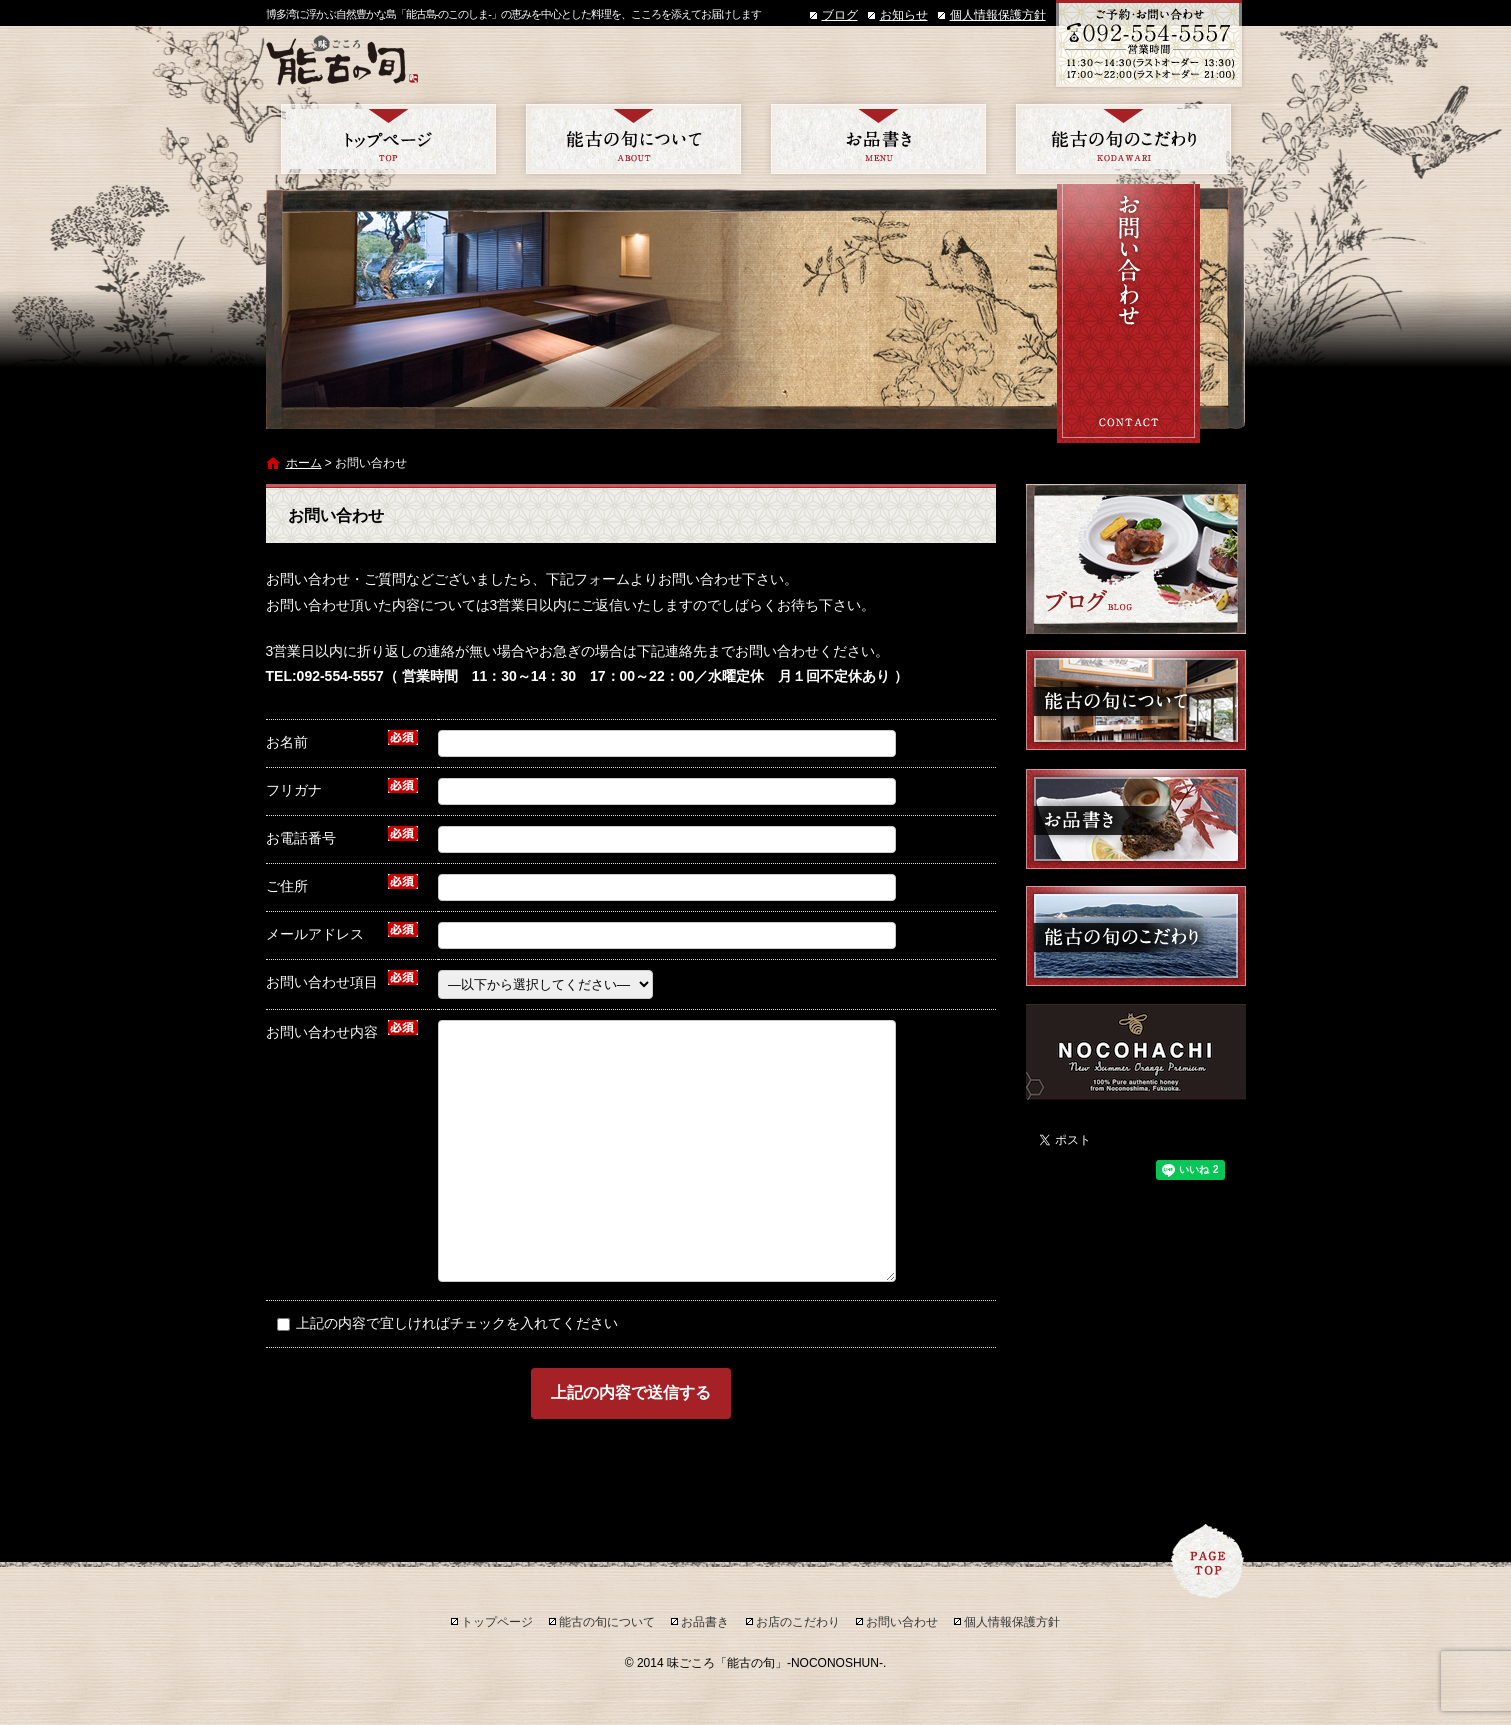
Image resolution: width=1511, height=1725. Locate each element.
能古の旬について (633, 139)
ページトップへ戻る (1208, 1561)
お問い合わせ (902, 1622)
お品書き (878, 139)
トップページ (388, 139)
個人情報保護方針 (998, 15)
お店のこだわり (1123, 139)
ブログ (840, 15)
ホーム (304, 463)
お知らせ (904, 15)
